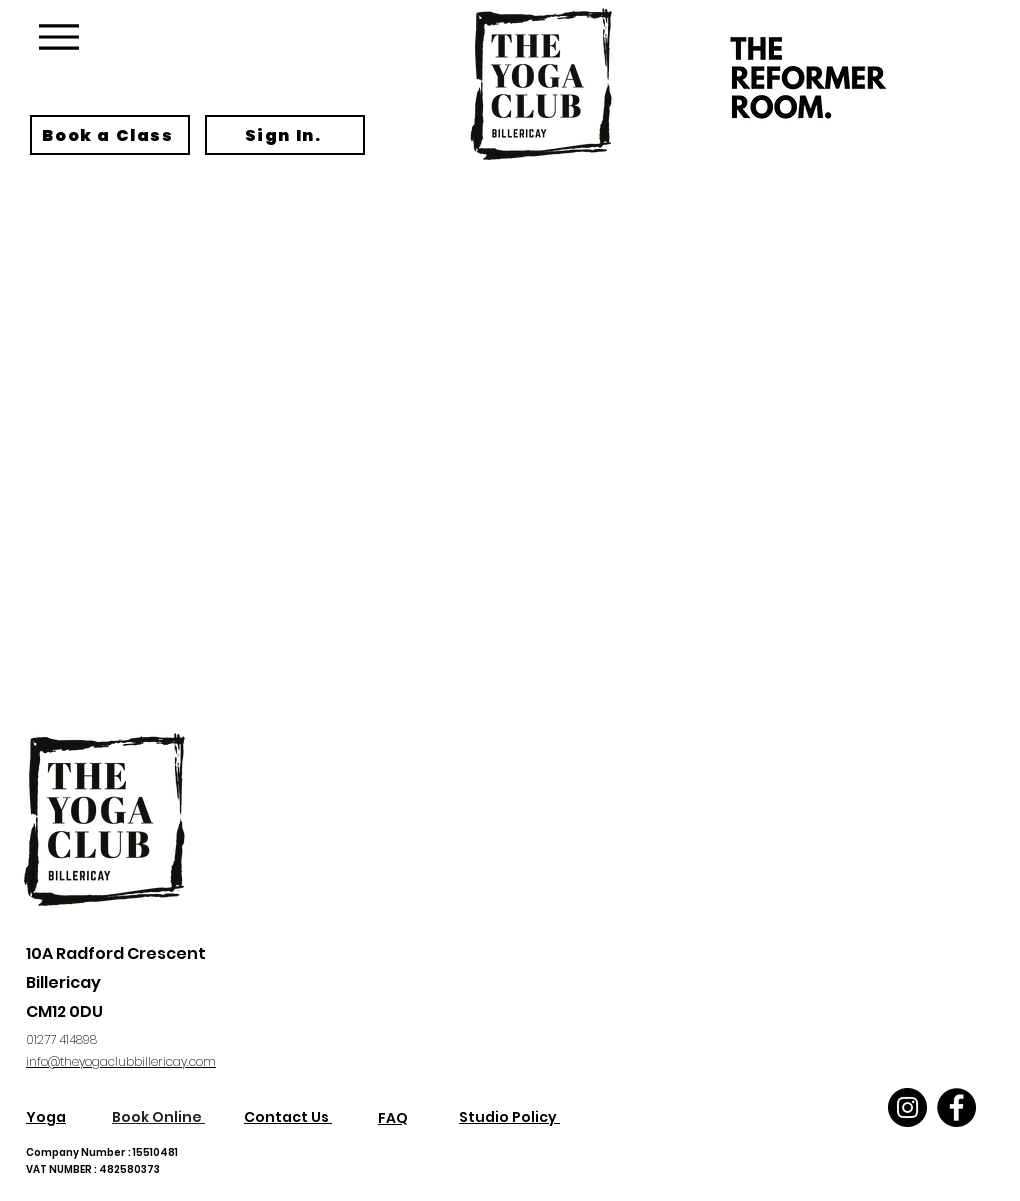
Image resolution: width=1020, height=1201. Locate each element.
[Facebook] (956, 1107)
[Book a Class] (110, 135)
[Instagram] (907, 1107)
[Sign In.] (285, 135)
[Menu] (58, 36)
